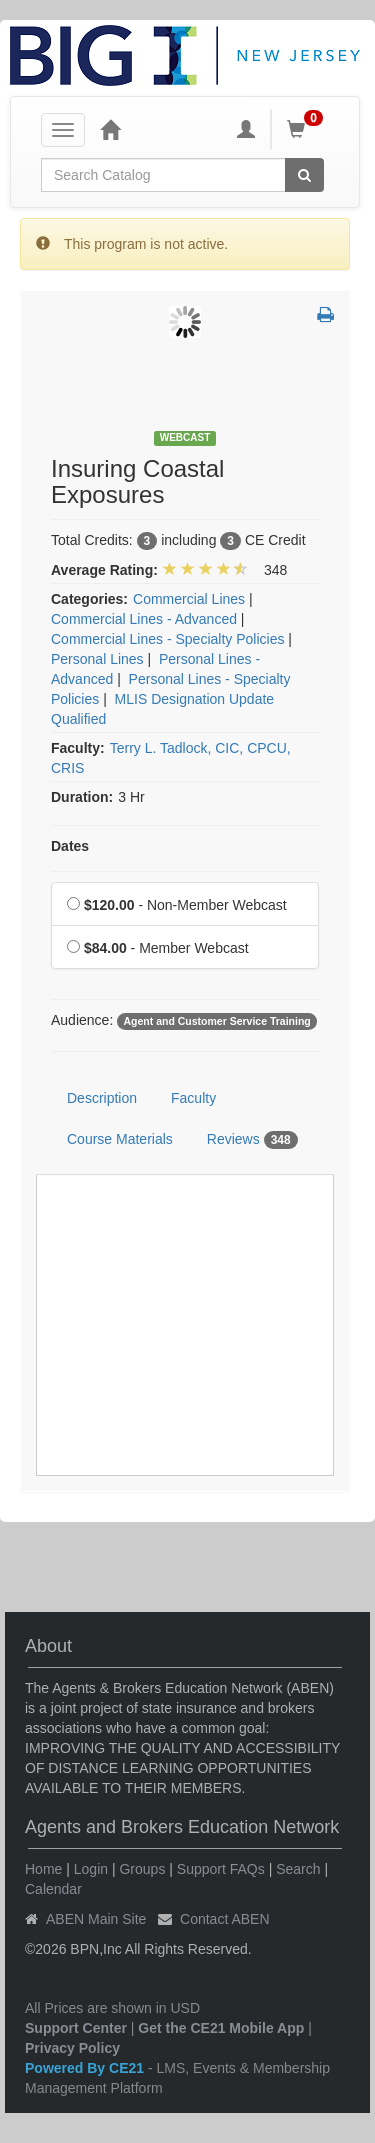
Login (91, 1869)
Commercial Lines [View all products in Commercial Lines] (189, 599)
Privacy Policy (72, 2048)
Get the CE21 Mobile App (221, 2028)
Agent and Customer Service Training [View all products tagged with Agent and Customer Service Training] (216, 1021)
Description (102, 1098)
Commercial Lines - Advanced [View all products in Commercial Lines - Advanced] (144, 619)
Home (43, 1869)
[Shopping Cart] (308, 129)
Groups (142, 1869)
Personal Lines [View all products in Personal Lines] (97, 659)
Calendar (53, 1889)
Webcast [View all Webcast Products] (185, 437)
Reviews (252, 1140)
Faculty (193, 1098)
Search (298, 1869)
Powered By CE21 (86, 2068)
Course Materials (120, 1139)
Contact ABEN (225, 1919)
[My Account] (246, 129)
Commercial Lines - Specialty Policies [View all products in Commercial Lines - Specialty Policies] (167, 639)
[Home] (110, 129)
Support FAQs (221, 1869)
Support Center (76, 2028)
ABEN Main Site (96, 1919)
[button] (325, 316)
